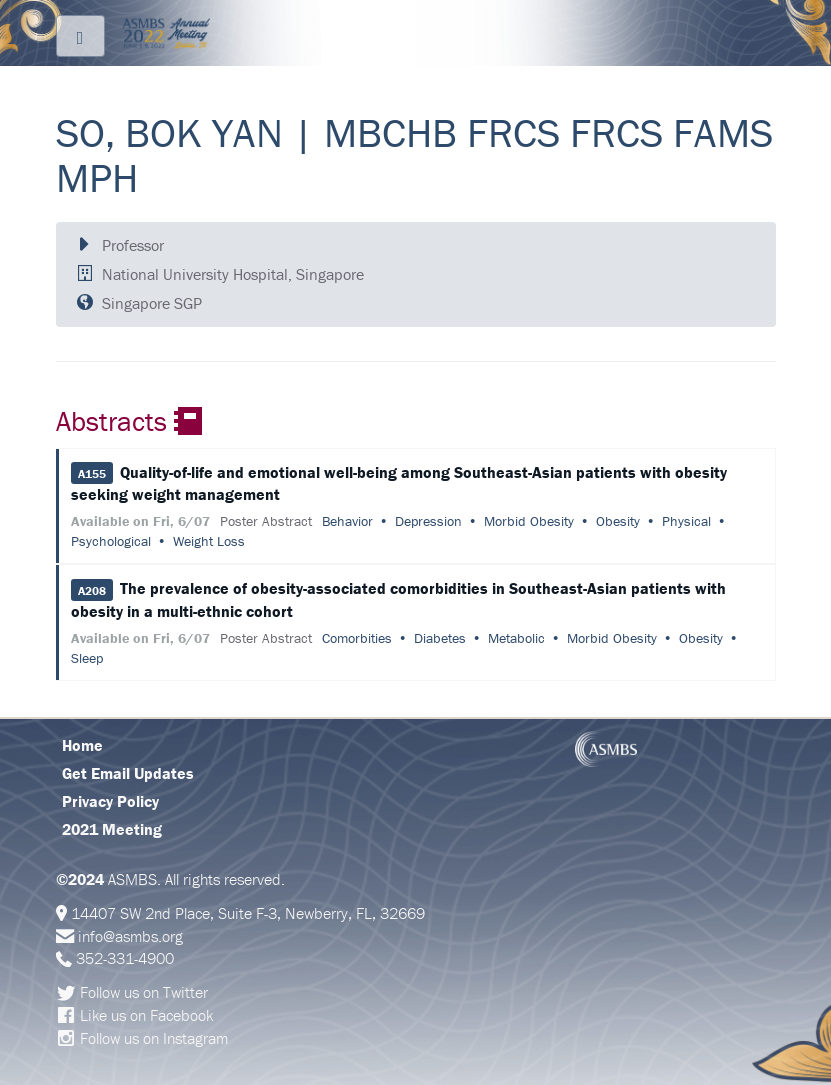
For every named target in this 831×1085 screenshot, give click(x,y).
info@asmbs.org (130, 936)
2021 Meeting (112, 829)
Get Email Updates (128, 773)
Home (82, 745)
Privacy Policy (110, 801)
